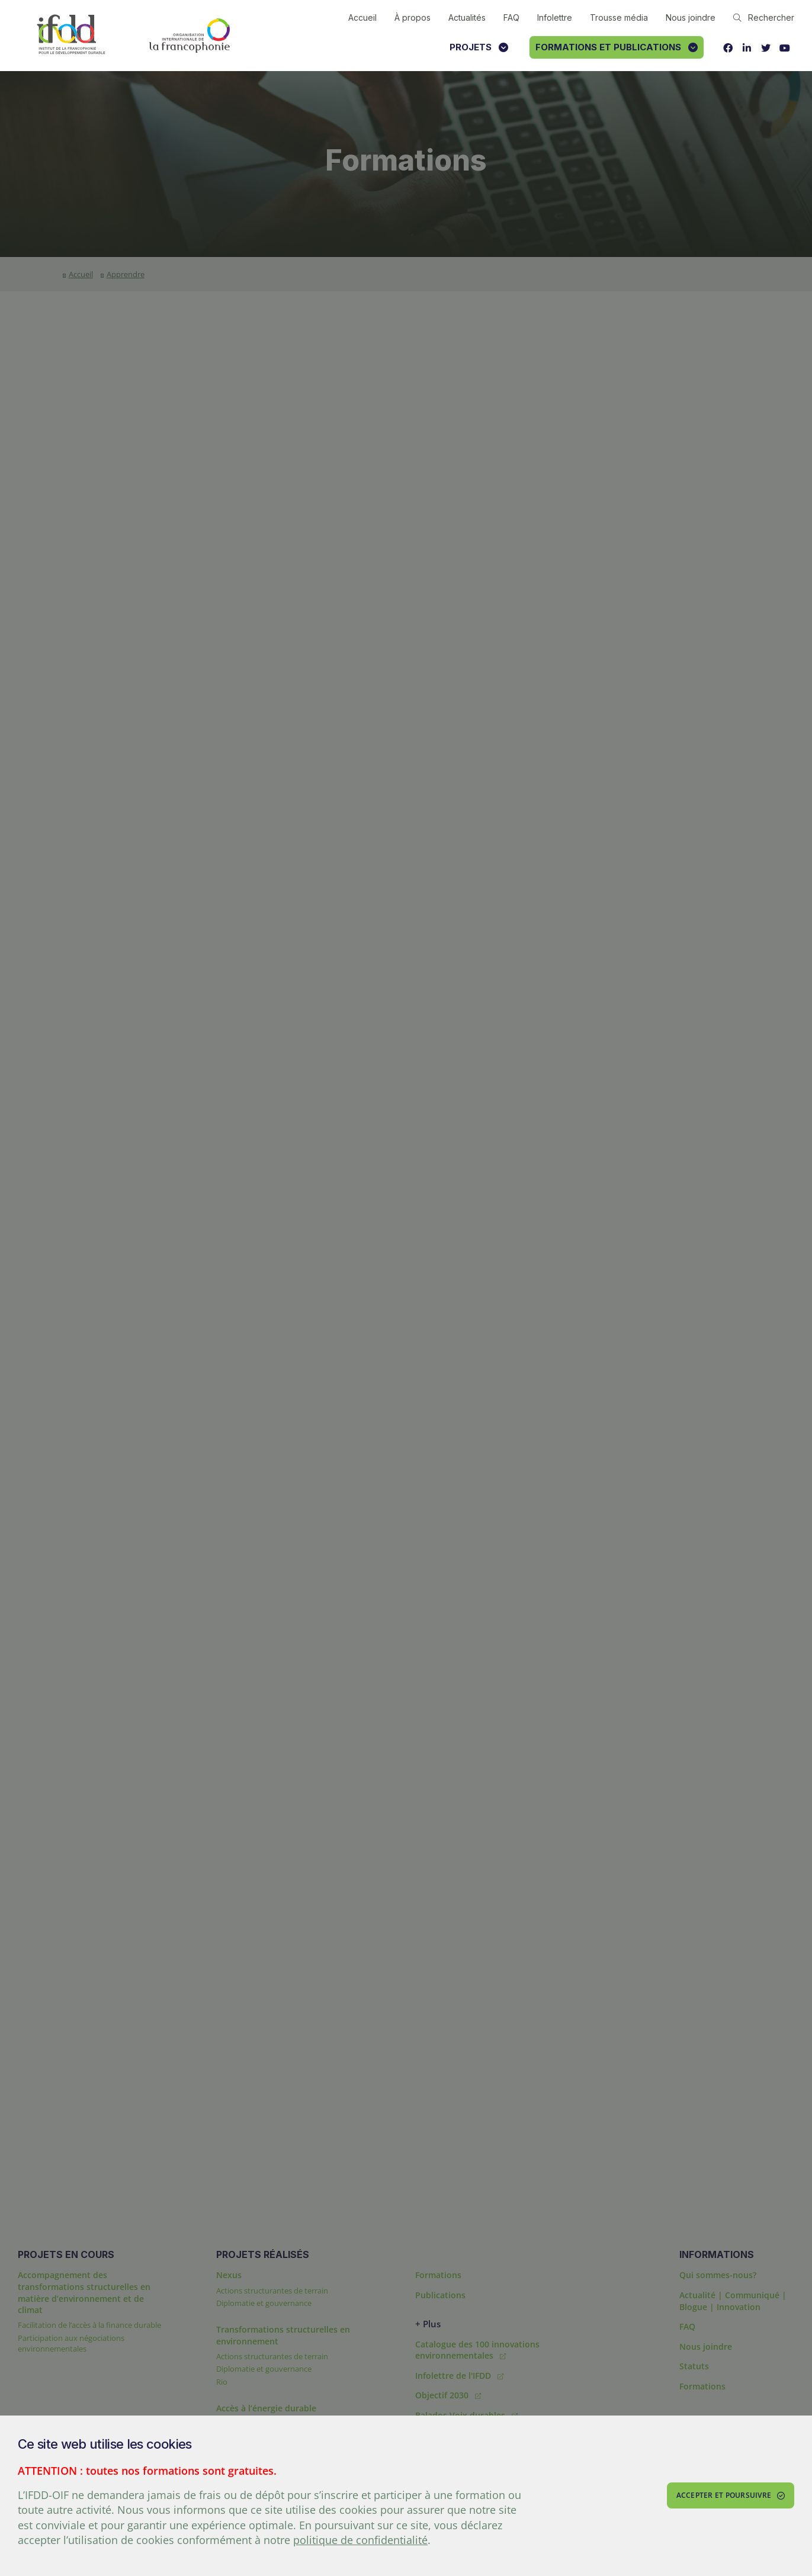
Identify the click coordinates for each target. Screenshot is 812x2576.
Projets (479, 47)
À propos (412, 17)
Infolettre (554, 17)
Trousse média (619, 17)
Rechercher (763, 17)
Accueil (362, 17)
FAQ (511, 17)
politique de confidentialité (360, 2540)
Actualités (467, 17)
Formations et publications (616, 47)
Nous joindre (690, 17)
